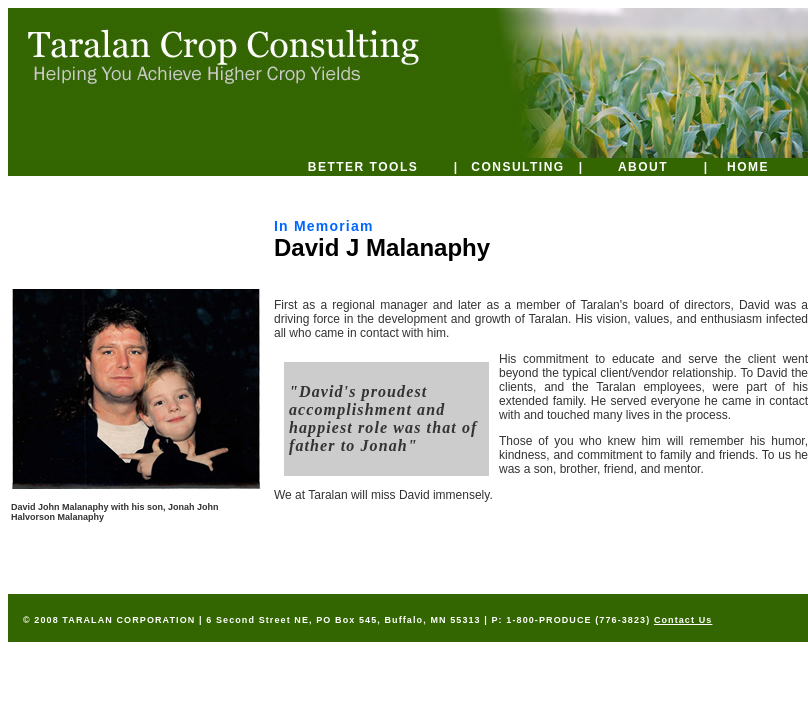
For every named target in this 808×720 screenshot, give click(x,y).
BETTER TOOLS (363, 167)
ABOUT (643, 167)
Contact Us (683, 620)
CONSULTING (517, 167)
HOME (748, 167)
